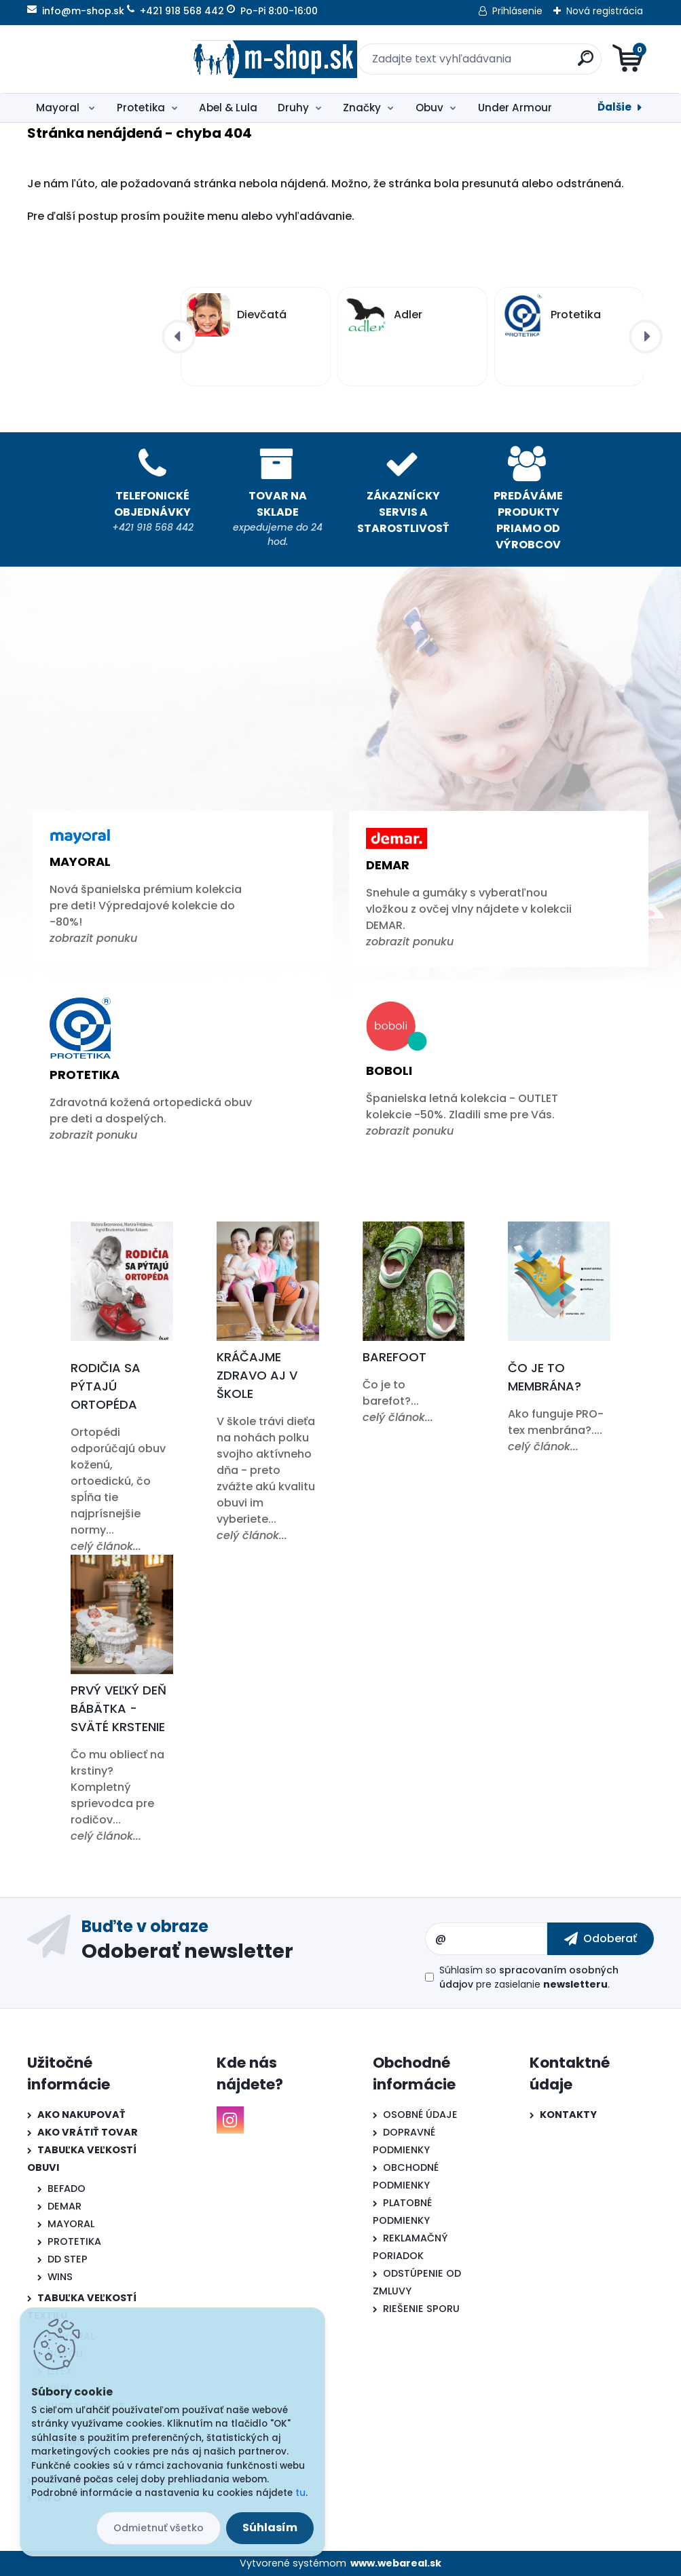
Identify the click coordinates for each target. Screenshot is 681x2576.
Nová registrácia (604, 11)
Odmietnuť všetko (158, 2528)
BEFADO (67, 2188)
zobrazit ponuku (93, 938)
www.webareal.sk (395, 2563)
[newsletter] (600, 1938)
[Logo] (110, 59)
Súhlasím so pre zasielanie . (529, 1977)
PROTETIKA (74, 2241)
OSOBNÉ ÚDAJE (420, 2114)
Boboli (389, 1070)
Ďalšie (614, 107)
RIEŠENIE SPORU (421, 2308)
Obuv (429, 107)
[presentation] (179, 337)
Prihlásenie (517, 11)
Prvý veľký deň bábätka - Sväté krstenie (118, 1708)
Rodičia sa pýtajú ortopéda (106, 1386)
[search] (503, 63)
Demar (387, 864)
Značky (362, 107)
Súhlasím (269, 2527)
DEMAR (64, 2206)
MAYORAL (71, 2224)
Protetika (141, 107)
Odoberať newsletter (187, 1950)
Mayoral (59, 107)
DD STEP (68, 2259)
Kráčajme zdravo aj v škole (257, 1375)
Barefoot (394, 1356)
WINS (60, 2277)
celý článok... (106, 1546)
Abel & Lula (228, 107)
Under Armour (515, 107)
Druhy (293, 107)
